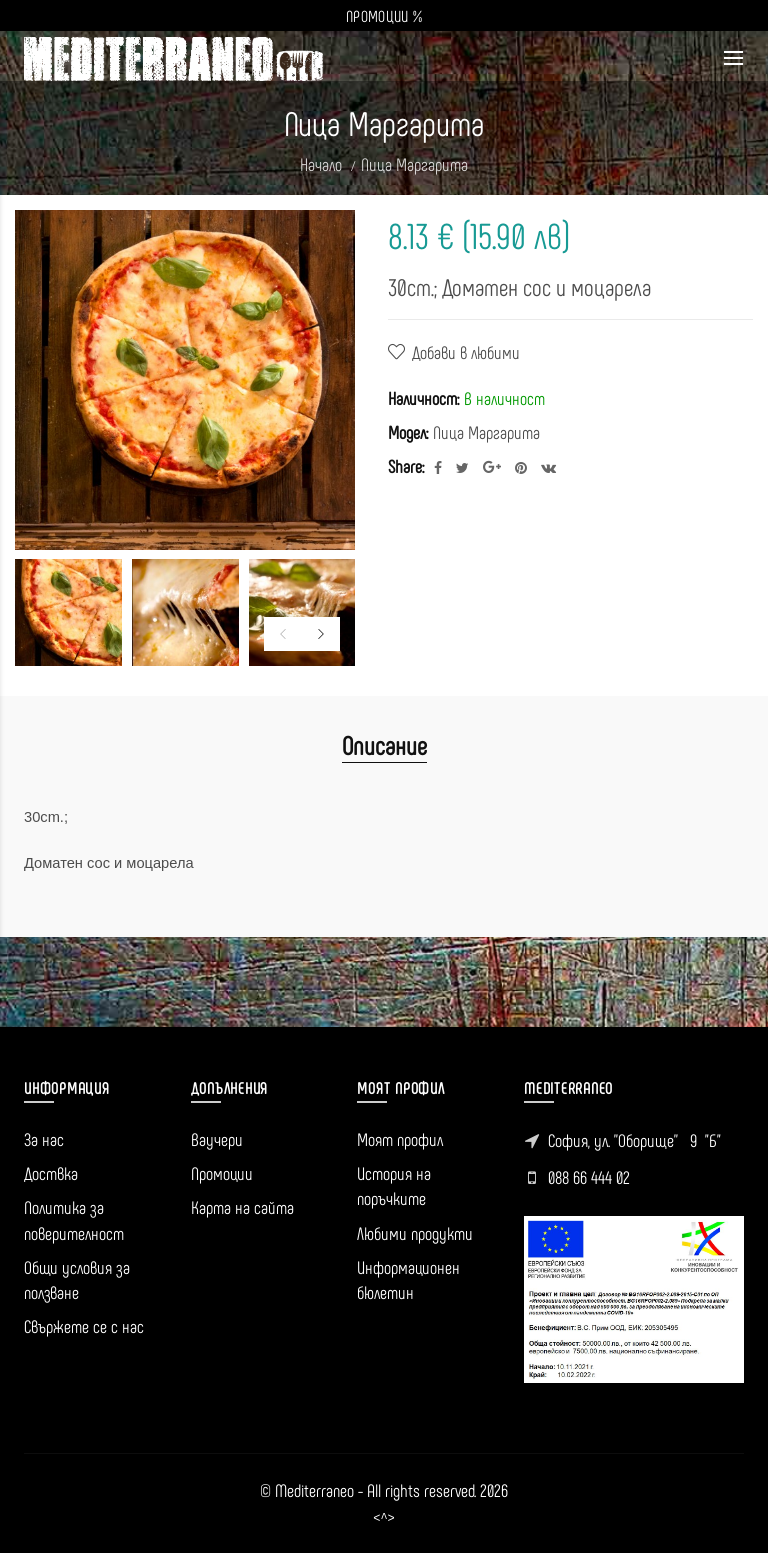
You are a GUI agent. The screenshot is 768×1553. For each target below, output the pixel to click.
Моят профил (400, 1139)
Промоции (222, 1173)
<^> (384, 1517)
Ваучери (217, 1139)
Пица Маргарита (414, 164)
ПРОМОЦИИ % (384, 15)
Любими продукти (415, 1233)
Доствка (51, 1173)
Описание (384, 744)
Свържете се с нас (84, 1326)
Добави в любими (466, 352)
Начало (321, 164)
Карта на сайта (242, 1207)
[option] (68, 612)
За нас (44, 1139)
